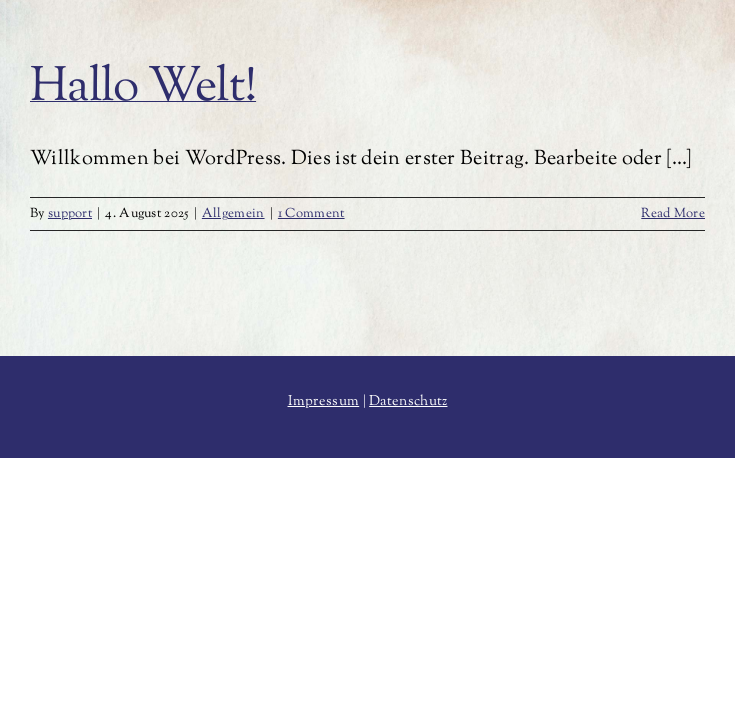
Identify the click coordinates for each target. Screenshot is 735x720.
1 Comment (311, 214)
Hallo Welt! (143, 88)
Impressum (324, 402)
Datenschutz (408, 402)
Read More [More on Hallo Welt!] (673, 214)
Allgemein (233, 214)
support (70, 214)
